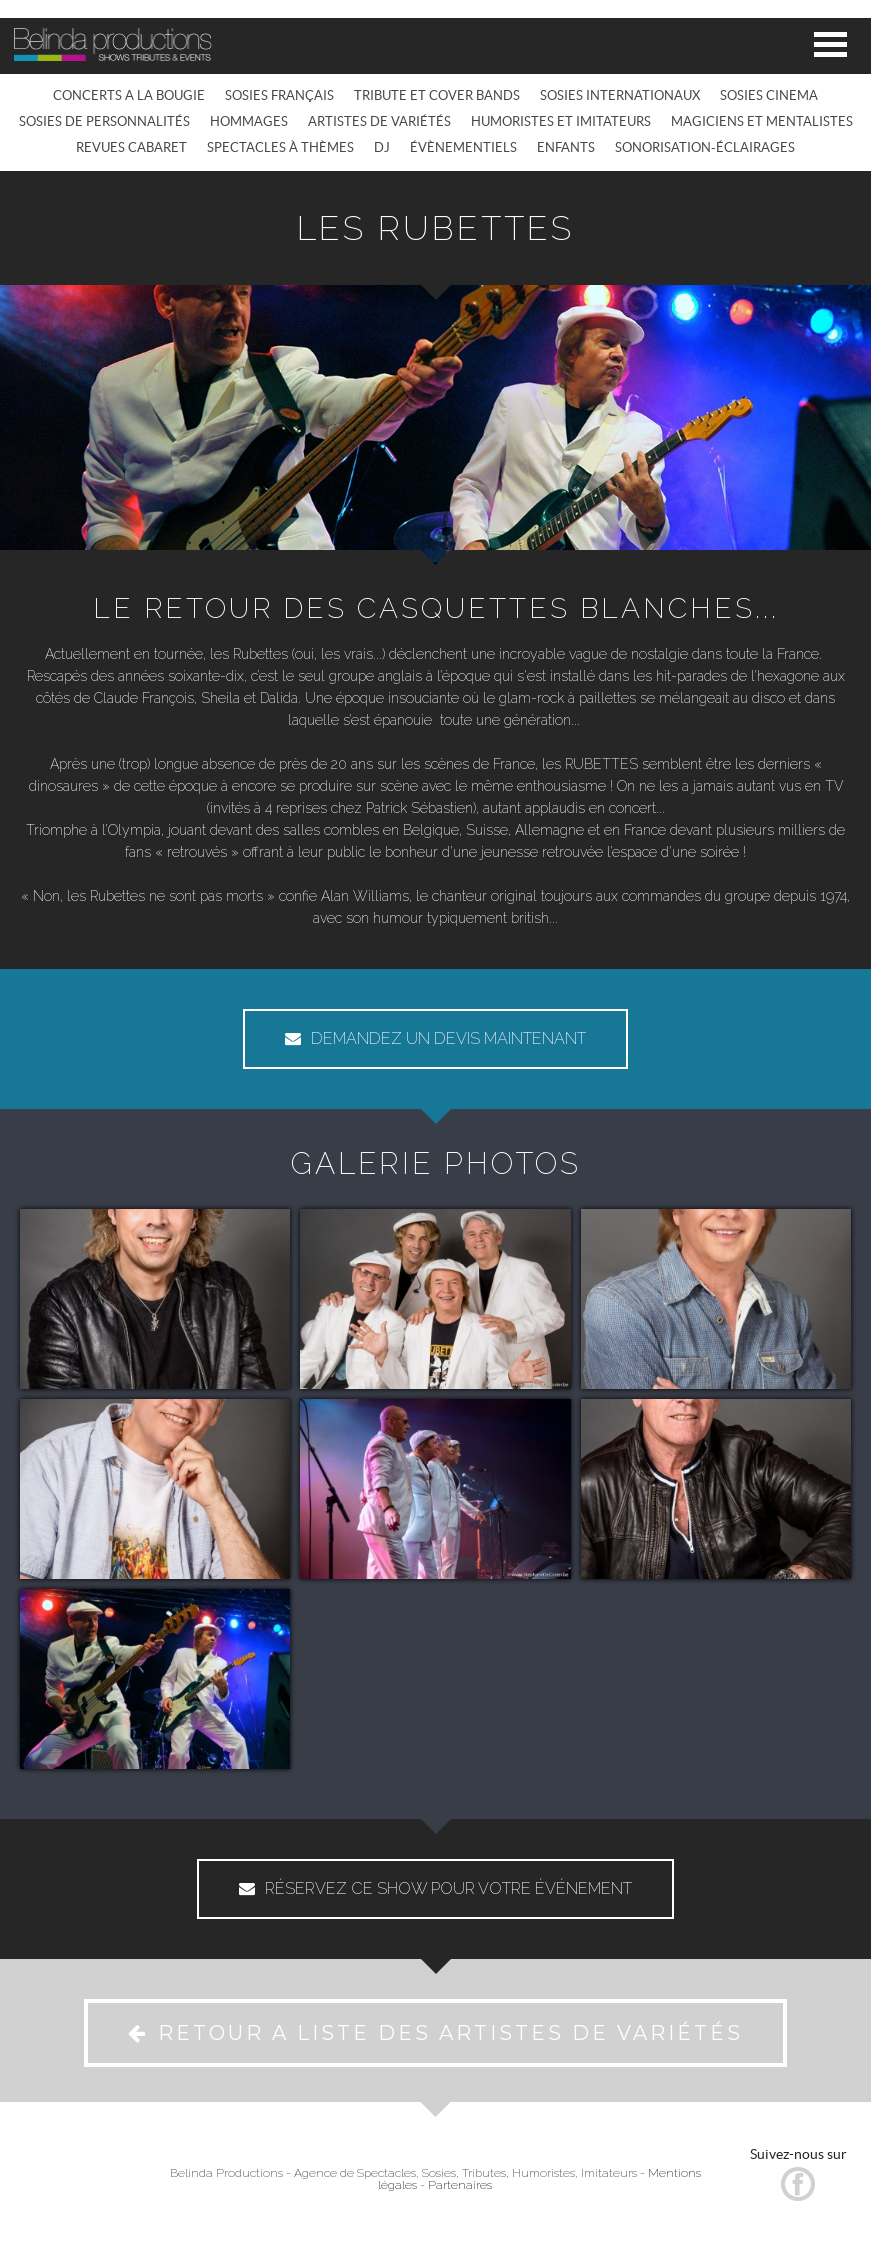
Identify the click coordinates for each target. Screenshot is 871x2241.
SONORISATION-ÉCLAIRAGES (705, 147)
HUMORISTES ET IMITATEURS (561, 121)
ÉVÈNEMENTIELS (463, 147)
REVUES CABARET (131, 147)
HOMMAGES (249, 121)
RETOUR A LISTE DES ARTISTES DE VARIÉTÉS (435, 2033)
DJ (382, 147)
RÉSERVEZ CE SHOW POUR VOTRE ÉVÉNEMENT (435, 1888)
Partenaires (460, 2185)
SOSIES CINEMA (769, 95)
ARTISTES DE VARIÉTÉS (379, 121)
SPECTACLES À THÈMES (280, 147)
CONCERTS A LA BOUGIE (129, 95)
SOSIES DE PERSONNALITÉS (104, 121)
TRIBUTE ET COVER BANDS (437, 95)
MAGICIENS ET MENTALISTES (762, 121)
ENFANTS (566, 147)
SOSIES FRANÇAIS (279, 95)
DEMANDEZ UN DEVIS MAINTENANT (435, 1038)
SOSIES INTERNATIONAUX (620, 95)
